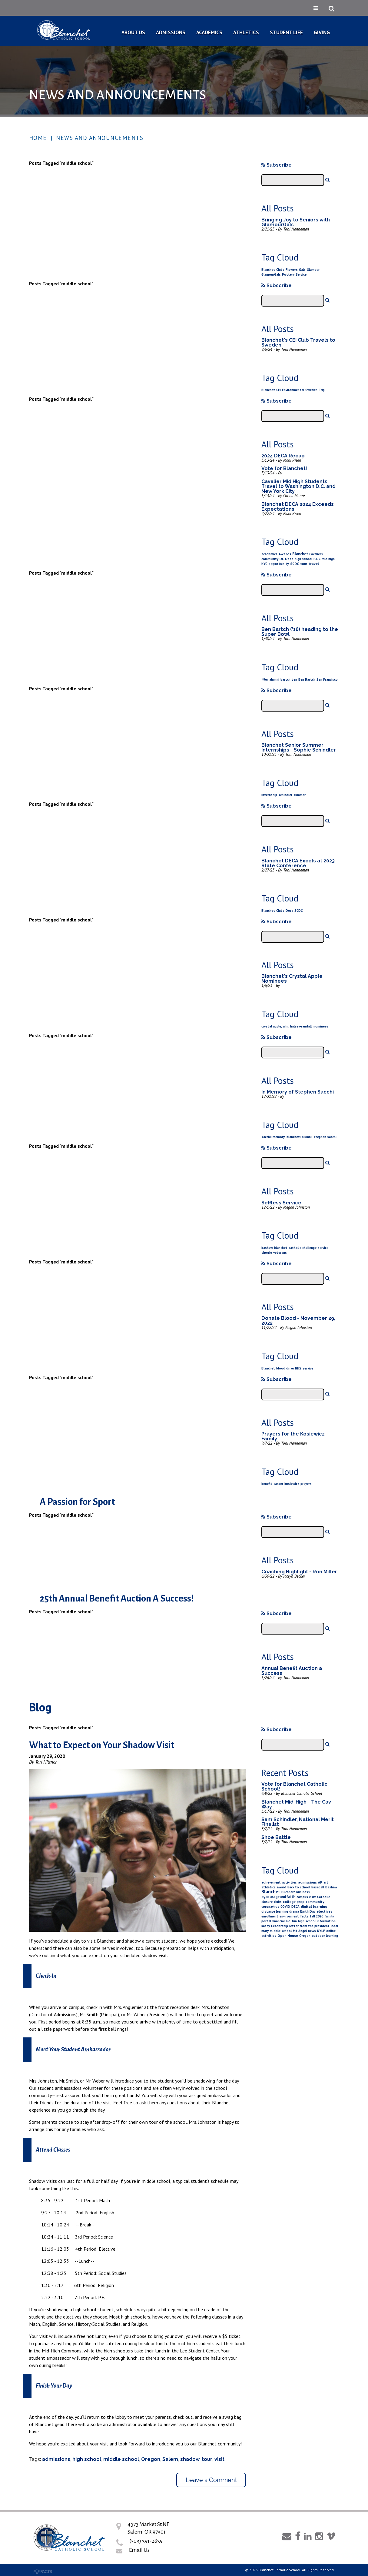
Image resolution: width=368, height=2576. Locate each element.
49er (264, 679)
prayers (306, 1484)
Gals (302, 269)
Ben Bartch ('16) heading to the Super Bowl (299, 631)
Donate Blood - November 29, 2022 (298, 1320)
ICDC (316, 559)
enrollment (269, 1916)
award (281, 1887)
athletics (268, 1887)
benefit (266, 1484)
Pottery (288, 274)
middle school (121, 2459)
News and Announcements (99, 137)
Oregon (150, 2459)
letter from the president (309, 1926)
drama (294, 1911)
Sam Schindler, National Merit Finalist (297, 1822)
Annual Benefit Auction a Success (291, 1670)
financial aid (281, 1921)
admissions (56, 2459)
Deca (289, 558)
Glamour (313, 269)
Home (38, 137)
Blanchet (268, 269)
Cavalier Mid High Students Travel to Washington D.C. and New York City (298, 486)
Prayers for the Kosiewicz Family (293, 1436)
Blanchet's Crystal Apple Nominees (292, 978)
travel (313, 563)
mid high (328, 559)
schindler (285, 795)
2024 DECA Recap (283, 456)
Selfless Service (281, 1203)
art (325, 1882)
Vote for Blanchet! (284, 468)
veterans (280, 1252)
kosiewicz (291, 1484)
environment (289, 1916)
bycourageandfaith (278, 1896)
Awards (285, 554)
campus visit (306, 1897)
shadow (190, 2459)
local (334, 1926)
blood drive (285, 1368)
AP (320, 1882)
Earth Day (307, 1911)
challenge (309, 1248)
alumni (274, 679)
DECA (295, 1906)
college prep (293, 1901)
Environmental (293, 390)
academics (269, 554)
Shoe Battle (276, 1837)
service (323, 1248)
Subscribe (276, 165)
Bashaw (331, 1887)
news (312, 1931)
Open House (287, 1935)
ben (294, 679)
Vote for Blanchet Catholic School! (294, 1786)
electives (324, 1911)
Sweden (311, 390)
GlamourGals (271, 274)
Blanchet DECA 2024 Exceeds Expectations (297, 506)
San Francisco (327, 679)
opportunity (278, 563)
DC (282, 559)
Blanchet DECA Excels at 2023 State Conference (298, 863)
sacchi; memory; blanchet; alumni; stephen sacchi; (299, 1137)
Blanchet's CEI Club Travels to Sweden (298, 342)
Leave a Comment (211, 2480)
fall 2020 (316, 1916)
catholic (295, 1248)
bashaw (267, 1248)
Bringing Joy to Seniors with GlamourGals (295, 222)
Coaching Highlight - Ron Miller (299, 1572)
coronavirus (270, 1906)
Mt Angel (300, 1931)
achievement (271, 1882)
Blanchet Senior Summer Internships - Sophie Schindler (298, 747)
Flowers (292, 269)
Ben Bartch (306, 679)
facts (304, 1916)
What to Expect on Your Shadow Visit (101, 1745)
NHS (298, 1368)
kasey (265, 1926)
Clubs (280, 269)
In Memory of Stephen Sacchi (297, 1092)
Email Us (139, 2550)
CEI (278, 390)
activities (289, 1882)
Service (301, 274)
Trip (322, 390)
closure (267, 1902)
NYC (264, 564)
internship (269, 795)
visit (219, 2459)
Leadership (279, 1926)
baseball (317, 1887)
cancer (278, 1484)
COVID (285, 1906)
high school (303, 559)
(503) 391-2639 (146, 2541)
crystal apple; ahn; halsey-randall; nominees (294, 1026)
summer (299, 795)
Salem (170, 2459)
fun (294, 1921)
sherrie (266, 1252)
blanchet (280, 1248)
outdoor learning (325, 1936)
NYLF (321, 1931)
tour (303, 564)
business (303, 1892)
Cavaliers (316, 554)
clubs (278, 1902)
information (326, 1921)
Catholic (323, 1897)
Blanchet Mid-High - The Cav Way (296, 1804)
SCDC (294, 563)
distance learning (274, 1911)
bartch (285, 679)
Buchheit (288, 1892)
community (269, 559)
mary (265, 1931)
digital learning (314, 1906)
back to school (298, 1887)
